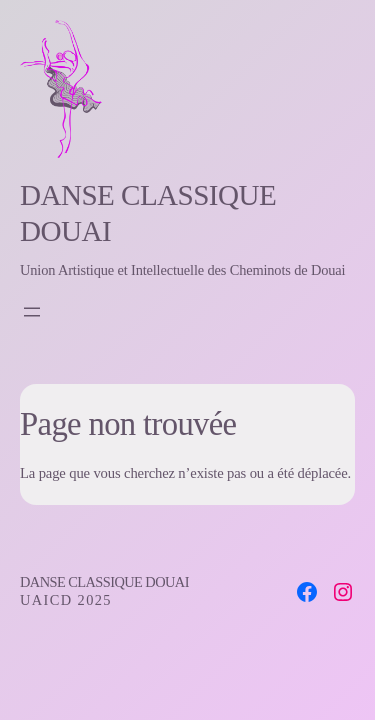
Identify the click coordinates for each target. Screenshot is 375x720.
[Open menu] (32, 312)
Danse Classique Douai (104, 582)
